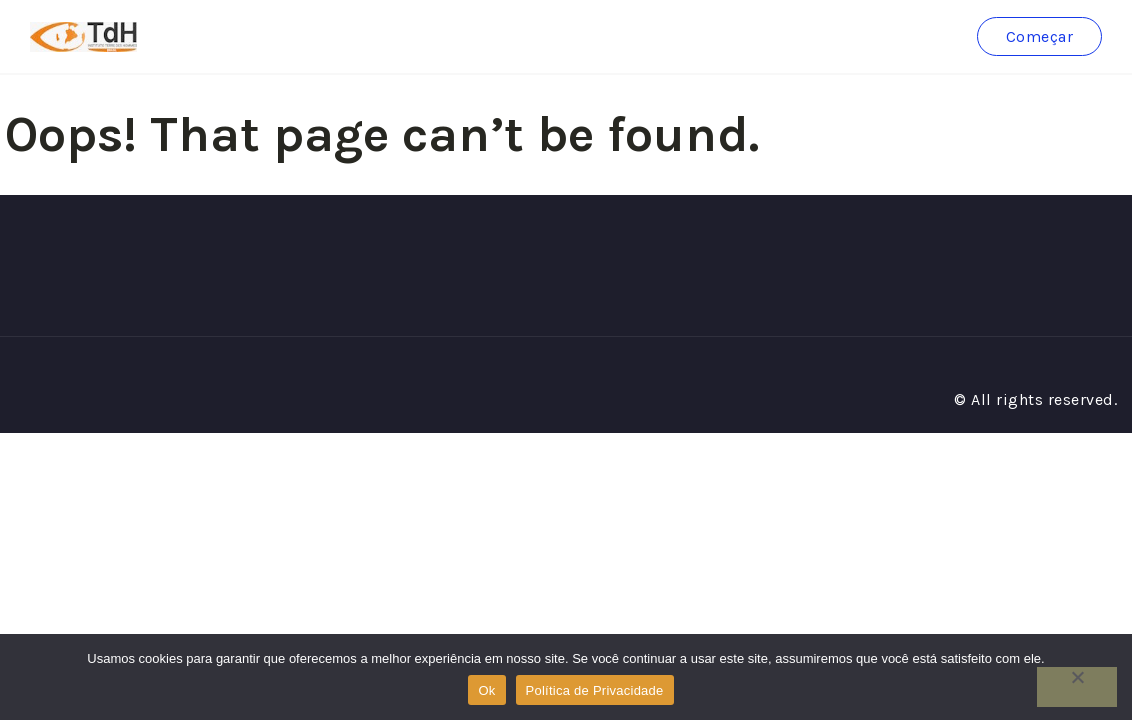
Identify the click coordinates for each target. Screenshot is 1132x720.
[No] (1077, 687)
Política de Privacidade (595, 690)
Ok (486, 690)
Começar (1040, 36)
